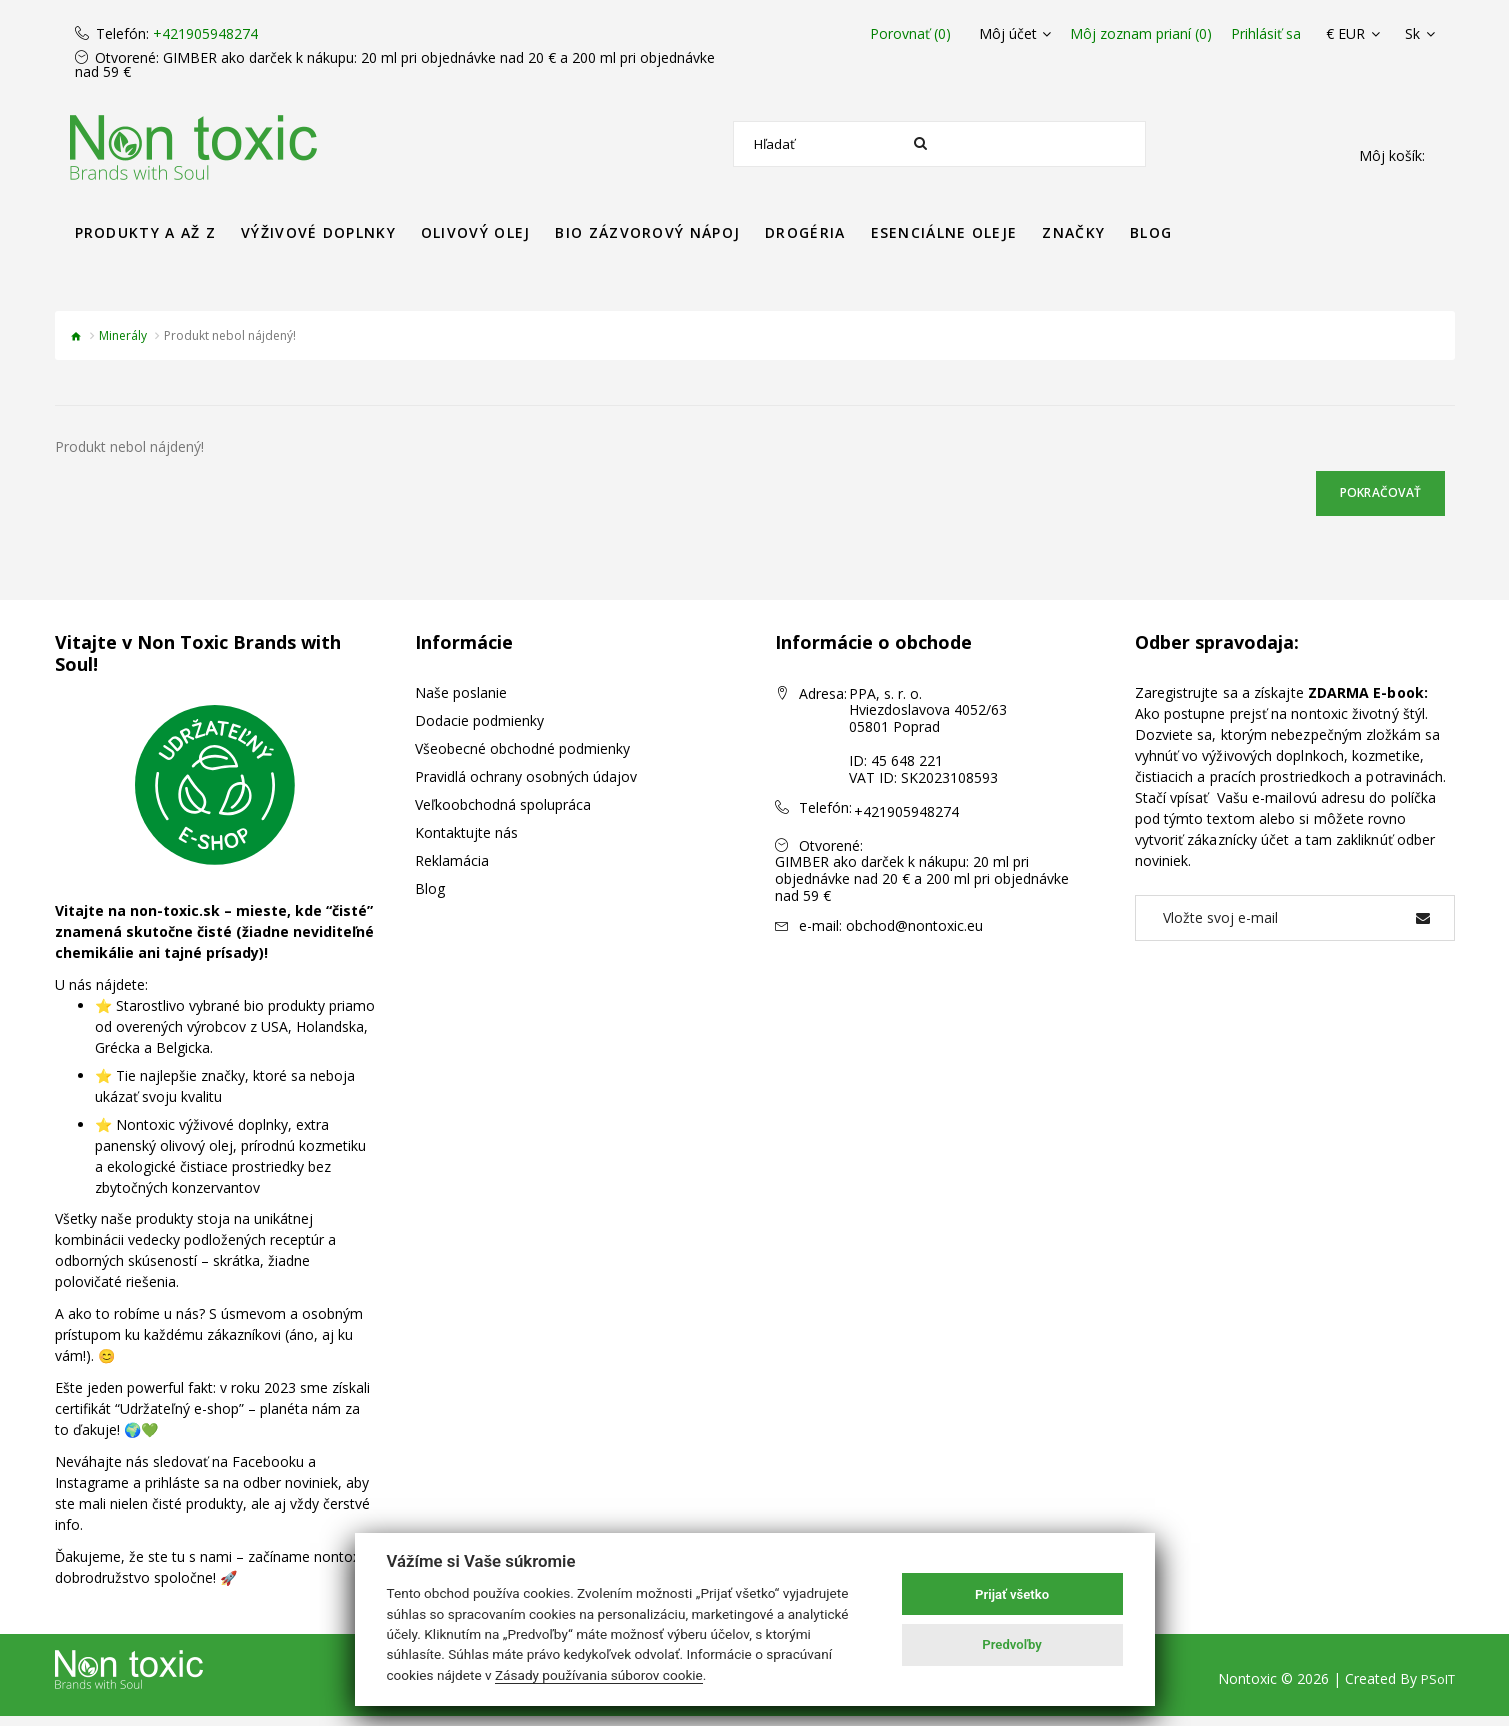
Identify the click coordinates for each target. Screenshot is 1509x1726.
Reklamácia (452, 869)
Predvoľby (1012, 1644)
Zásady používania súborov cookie (599, 1675)
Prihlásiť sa (1266, 34)
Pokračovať (1363, 497)
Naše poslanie (461, 701)
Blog (430, 897)
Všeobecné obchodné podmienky (522, 757)
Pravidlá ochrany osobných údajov (526, 785)
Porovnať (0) (892, 34)
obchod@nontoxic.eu (914, 928)
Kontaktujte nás (466, 841)
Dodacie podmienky (479, 729)
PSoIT (1435, 1688)
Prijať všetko (1012, 1594)
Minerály (123, 335)
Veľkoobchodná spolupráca (503, 813)
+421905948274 (205, 34)
